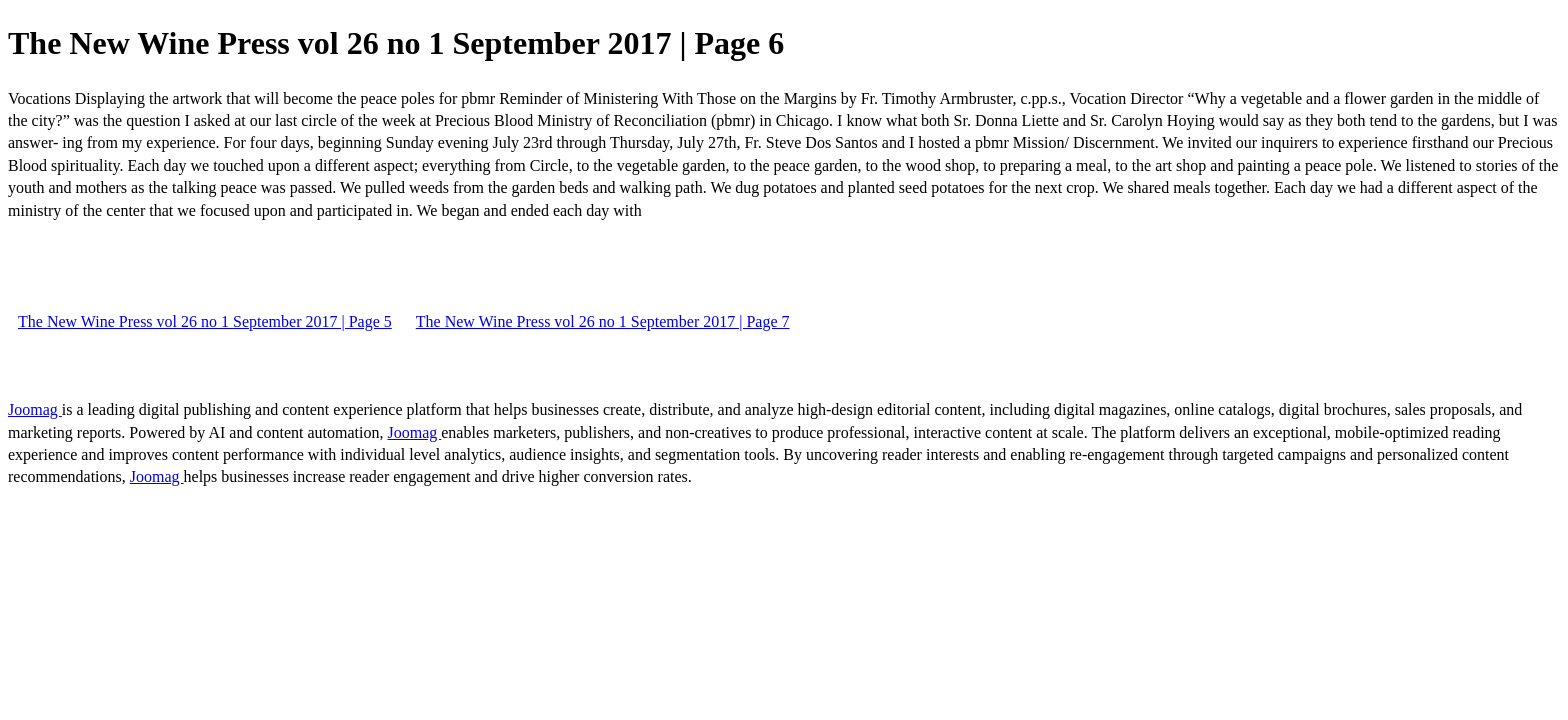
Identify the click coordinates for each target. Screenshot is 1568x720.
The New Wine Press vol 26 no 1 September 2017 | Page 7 (603, 321)
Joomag (35, 409)
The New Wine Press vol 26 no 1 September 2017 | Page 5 (205, 321)
